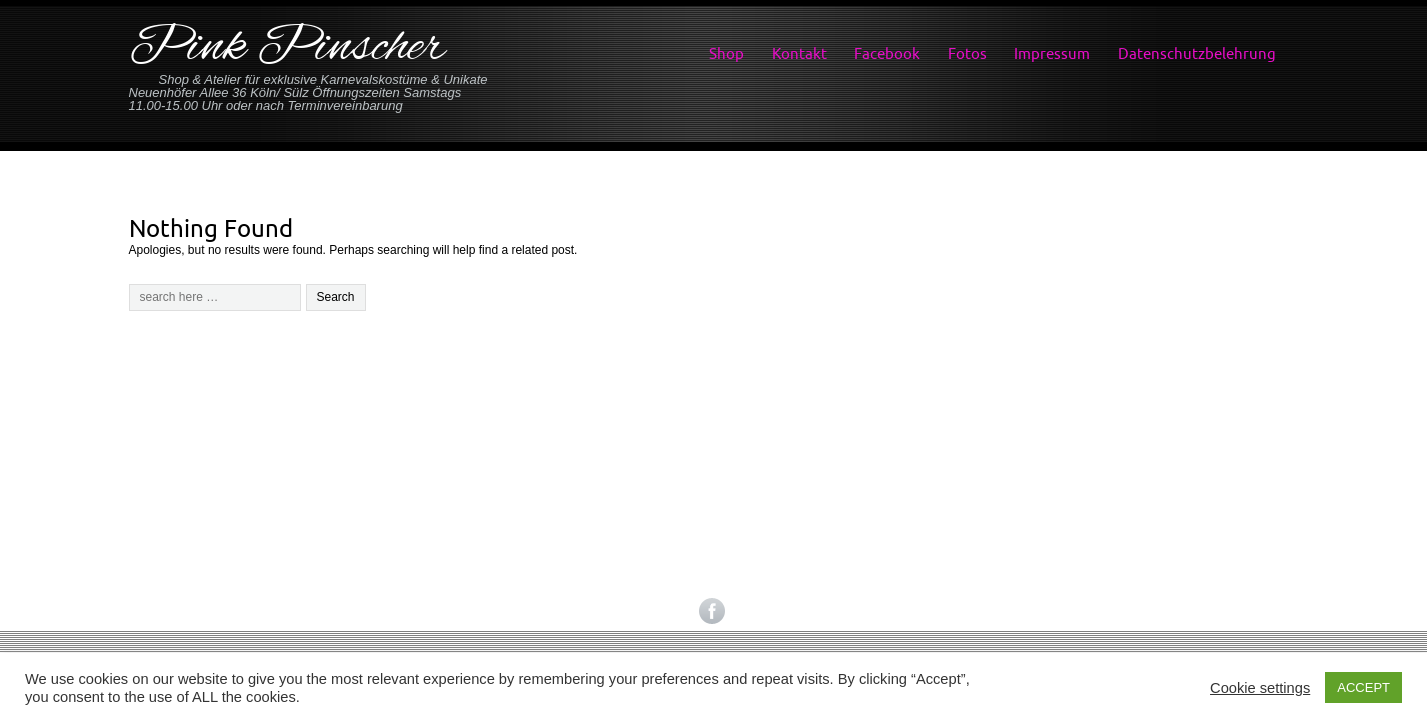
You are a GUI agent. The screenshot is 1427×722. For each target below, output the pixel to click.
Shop (726, 53)
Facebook (887, 53)
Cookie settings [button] (1260, 688)
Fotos (967, 53)
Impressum (1052, 53)
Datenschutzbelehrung (1197, 53)
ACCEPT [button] (1363, 687)
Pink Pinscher (287, 48)
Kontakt (799, 53)
